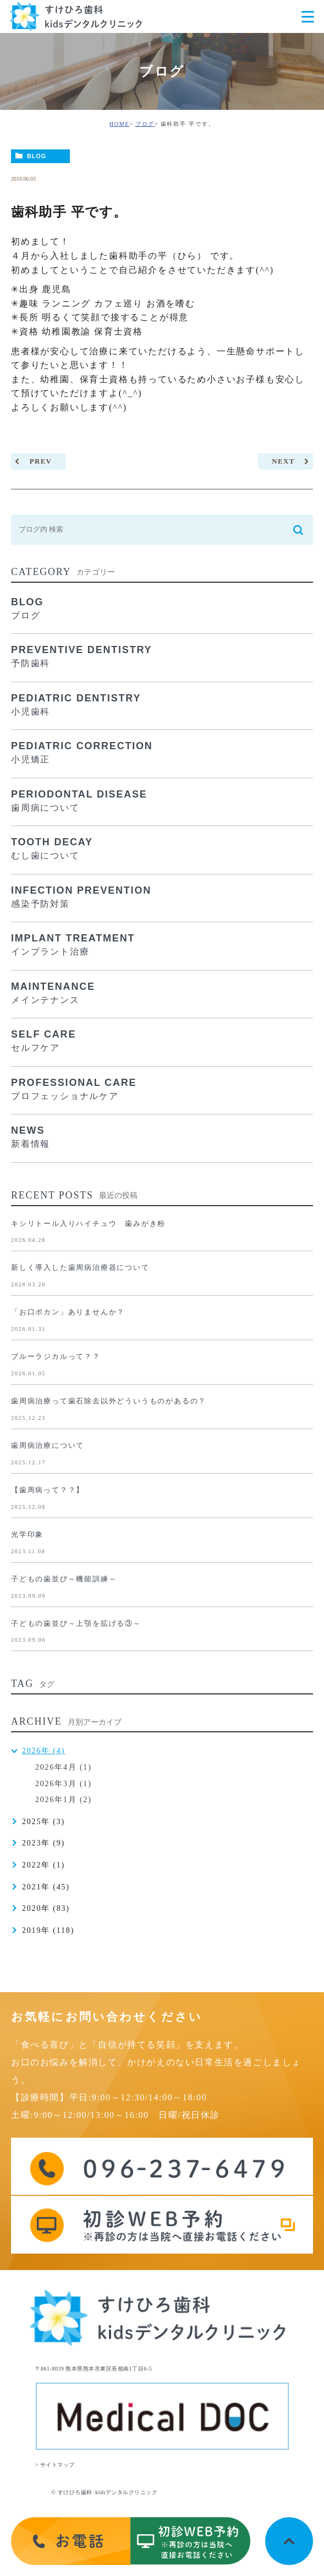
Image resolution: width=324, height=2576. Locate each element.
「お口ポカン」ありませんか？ (68, 1312)
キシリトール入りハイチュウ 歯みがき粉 (88, 1223)
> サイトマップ (55, 2465)
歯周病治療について (47, 1445)
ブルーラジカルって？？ (56, 1356)
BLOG (36, 156)
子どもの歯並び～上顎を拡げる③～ (76, 1623)
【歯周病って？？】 (47, 1490)
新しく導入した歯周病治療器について (80, 1267)
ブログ (145, 124)
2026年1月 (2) (63, 1800)
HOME (119, 124)
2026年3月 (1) (63, 1784)
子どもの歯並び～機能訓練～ (64, 1579)
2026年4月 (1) (63, 1767)
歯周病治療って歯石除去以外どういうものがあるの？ (108, 1401)
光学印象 (27, 1534)
